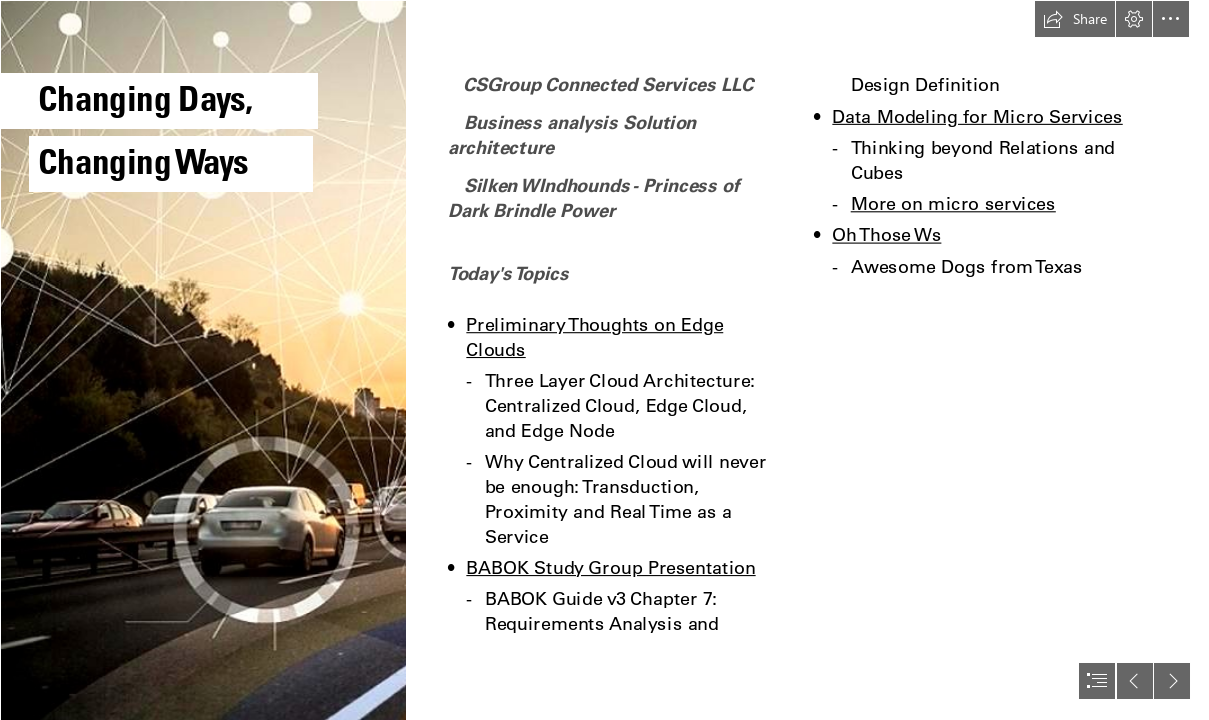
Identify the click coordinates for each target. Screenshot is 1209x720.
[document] (604, 360)
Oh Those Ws (886, 234)
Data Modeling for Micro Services (977, 115)
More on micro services (953, 203)
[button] (1075, 19)
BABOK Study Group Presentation (610, 567)
